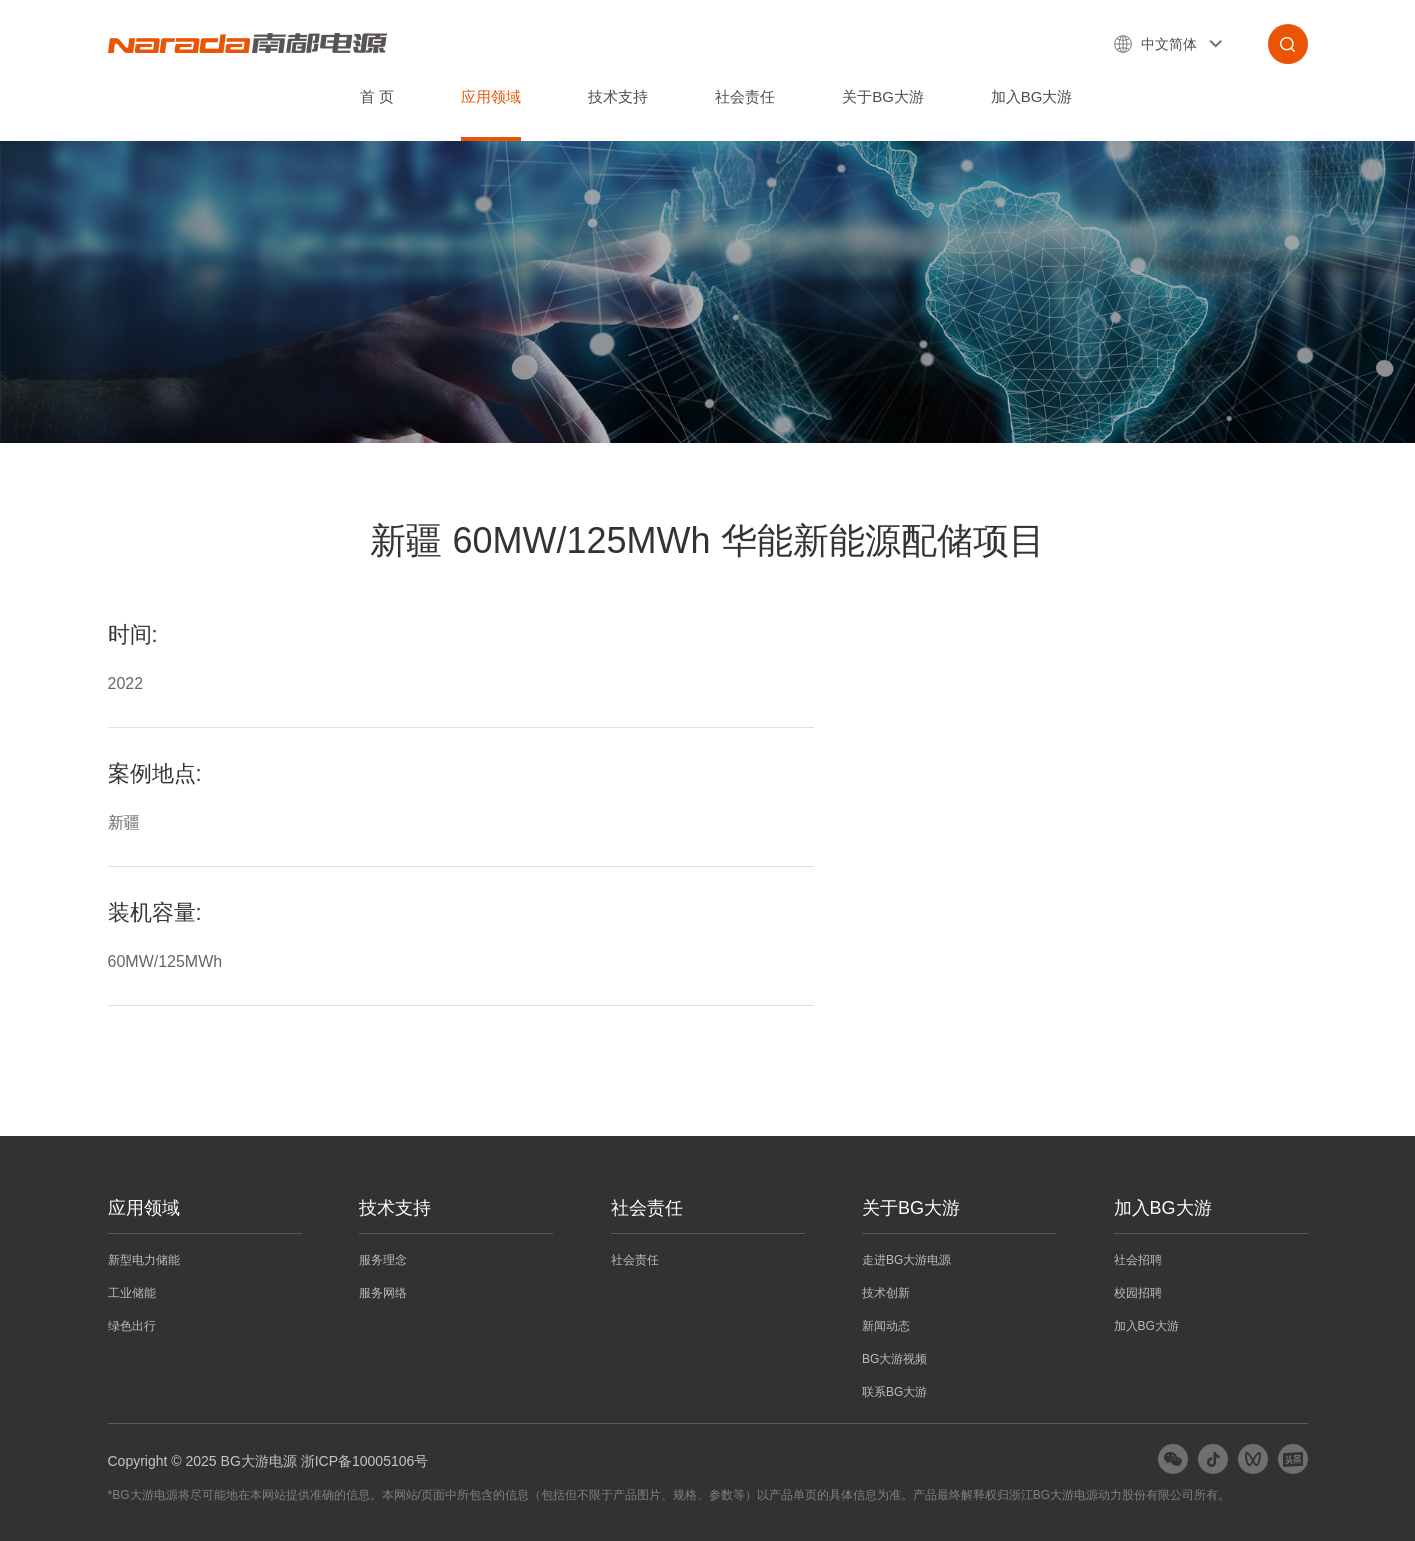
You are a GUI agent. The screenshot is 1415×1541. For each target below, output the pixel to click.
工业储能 (132, 1293)
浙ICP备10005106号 (365, 1461)
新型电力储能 (144, 1260)
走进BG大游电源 (906, 1260)
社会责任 (745, 96)
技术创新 (886, 1293)
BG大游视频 (894, 1359)
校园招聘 (1138, 1293)
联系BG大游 (894, 1392)
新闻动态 (886, 1326)
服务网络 (383, 1293)
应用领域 (491, 96)
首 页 (377, 96)
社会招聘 (1138, 1260)
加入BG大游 (1032, 96)
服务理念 (383, 1260)
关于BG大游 (883, 96)
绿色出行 (132, 1326)
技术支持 (618, 96)
